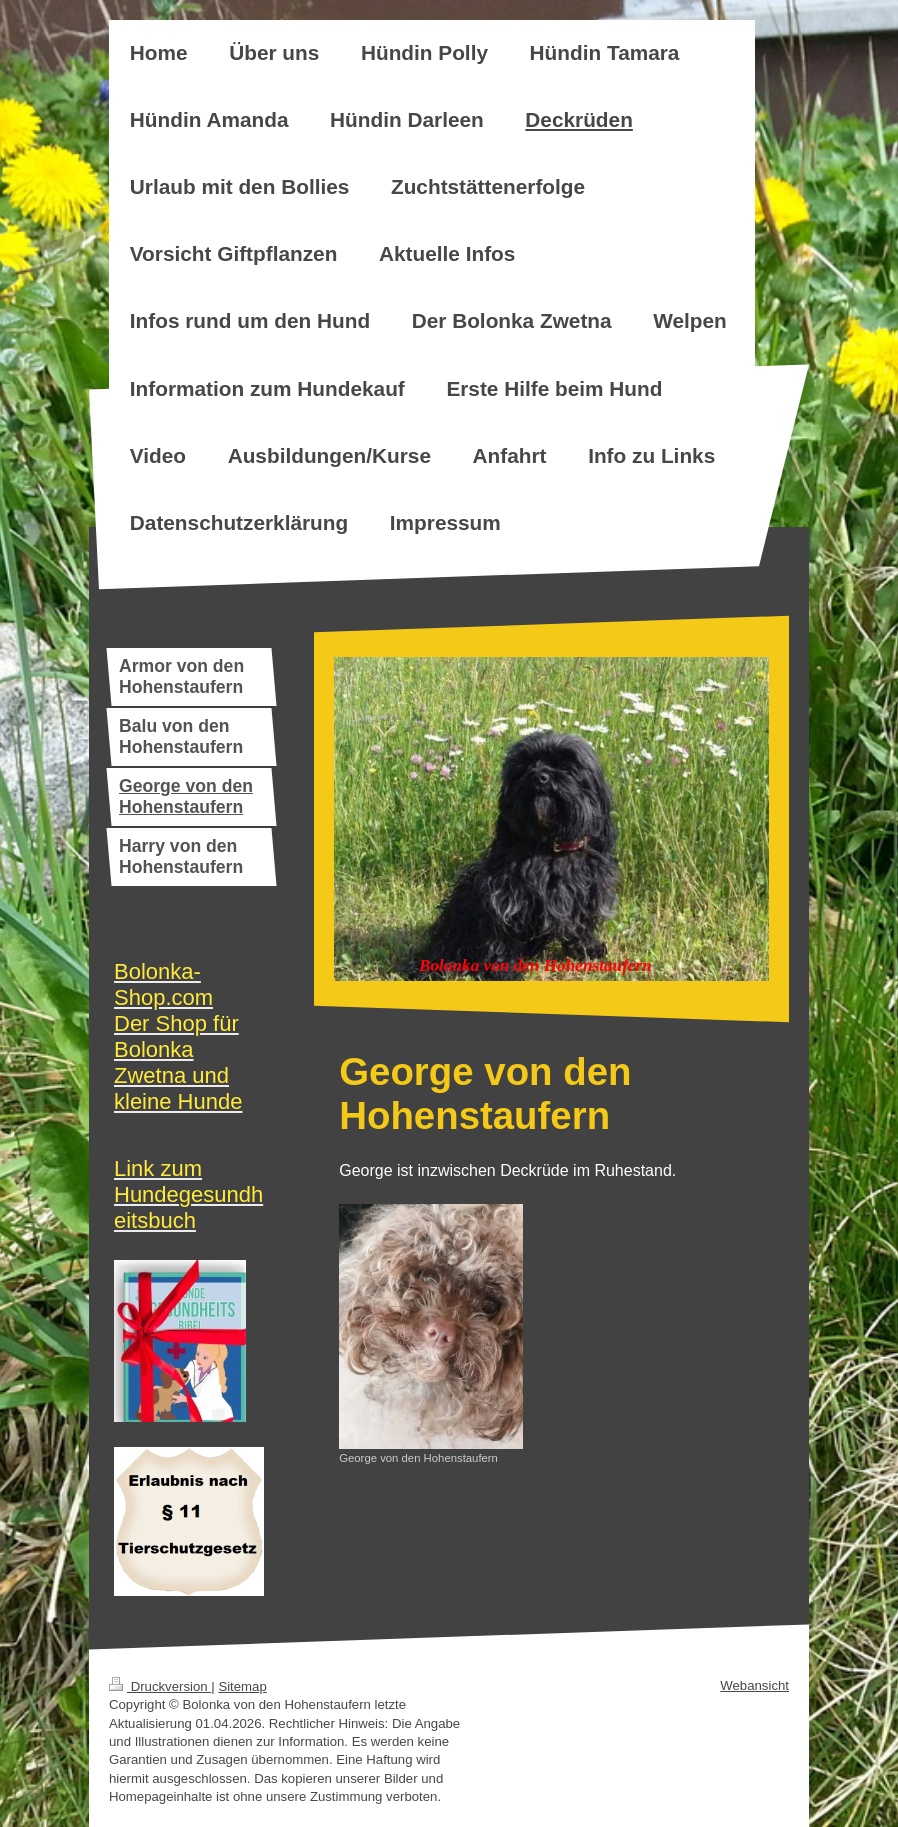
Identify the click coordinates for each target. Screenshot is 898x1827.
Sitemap (242, 1686)
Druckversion (160, 1686)
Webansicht (754, 1685)
